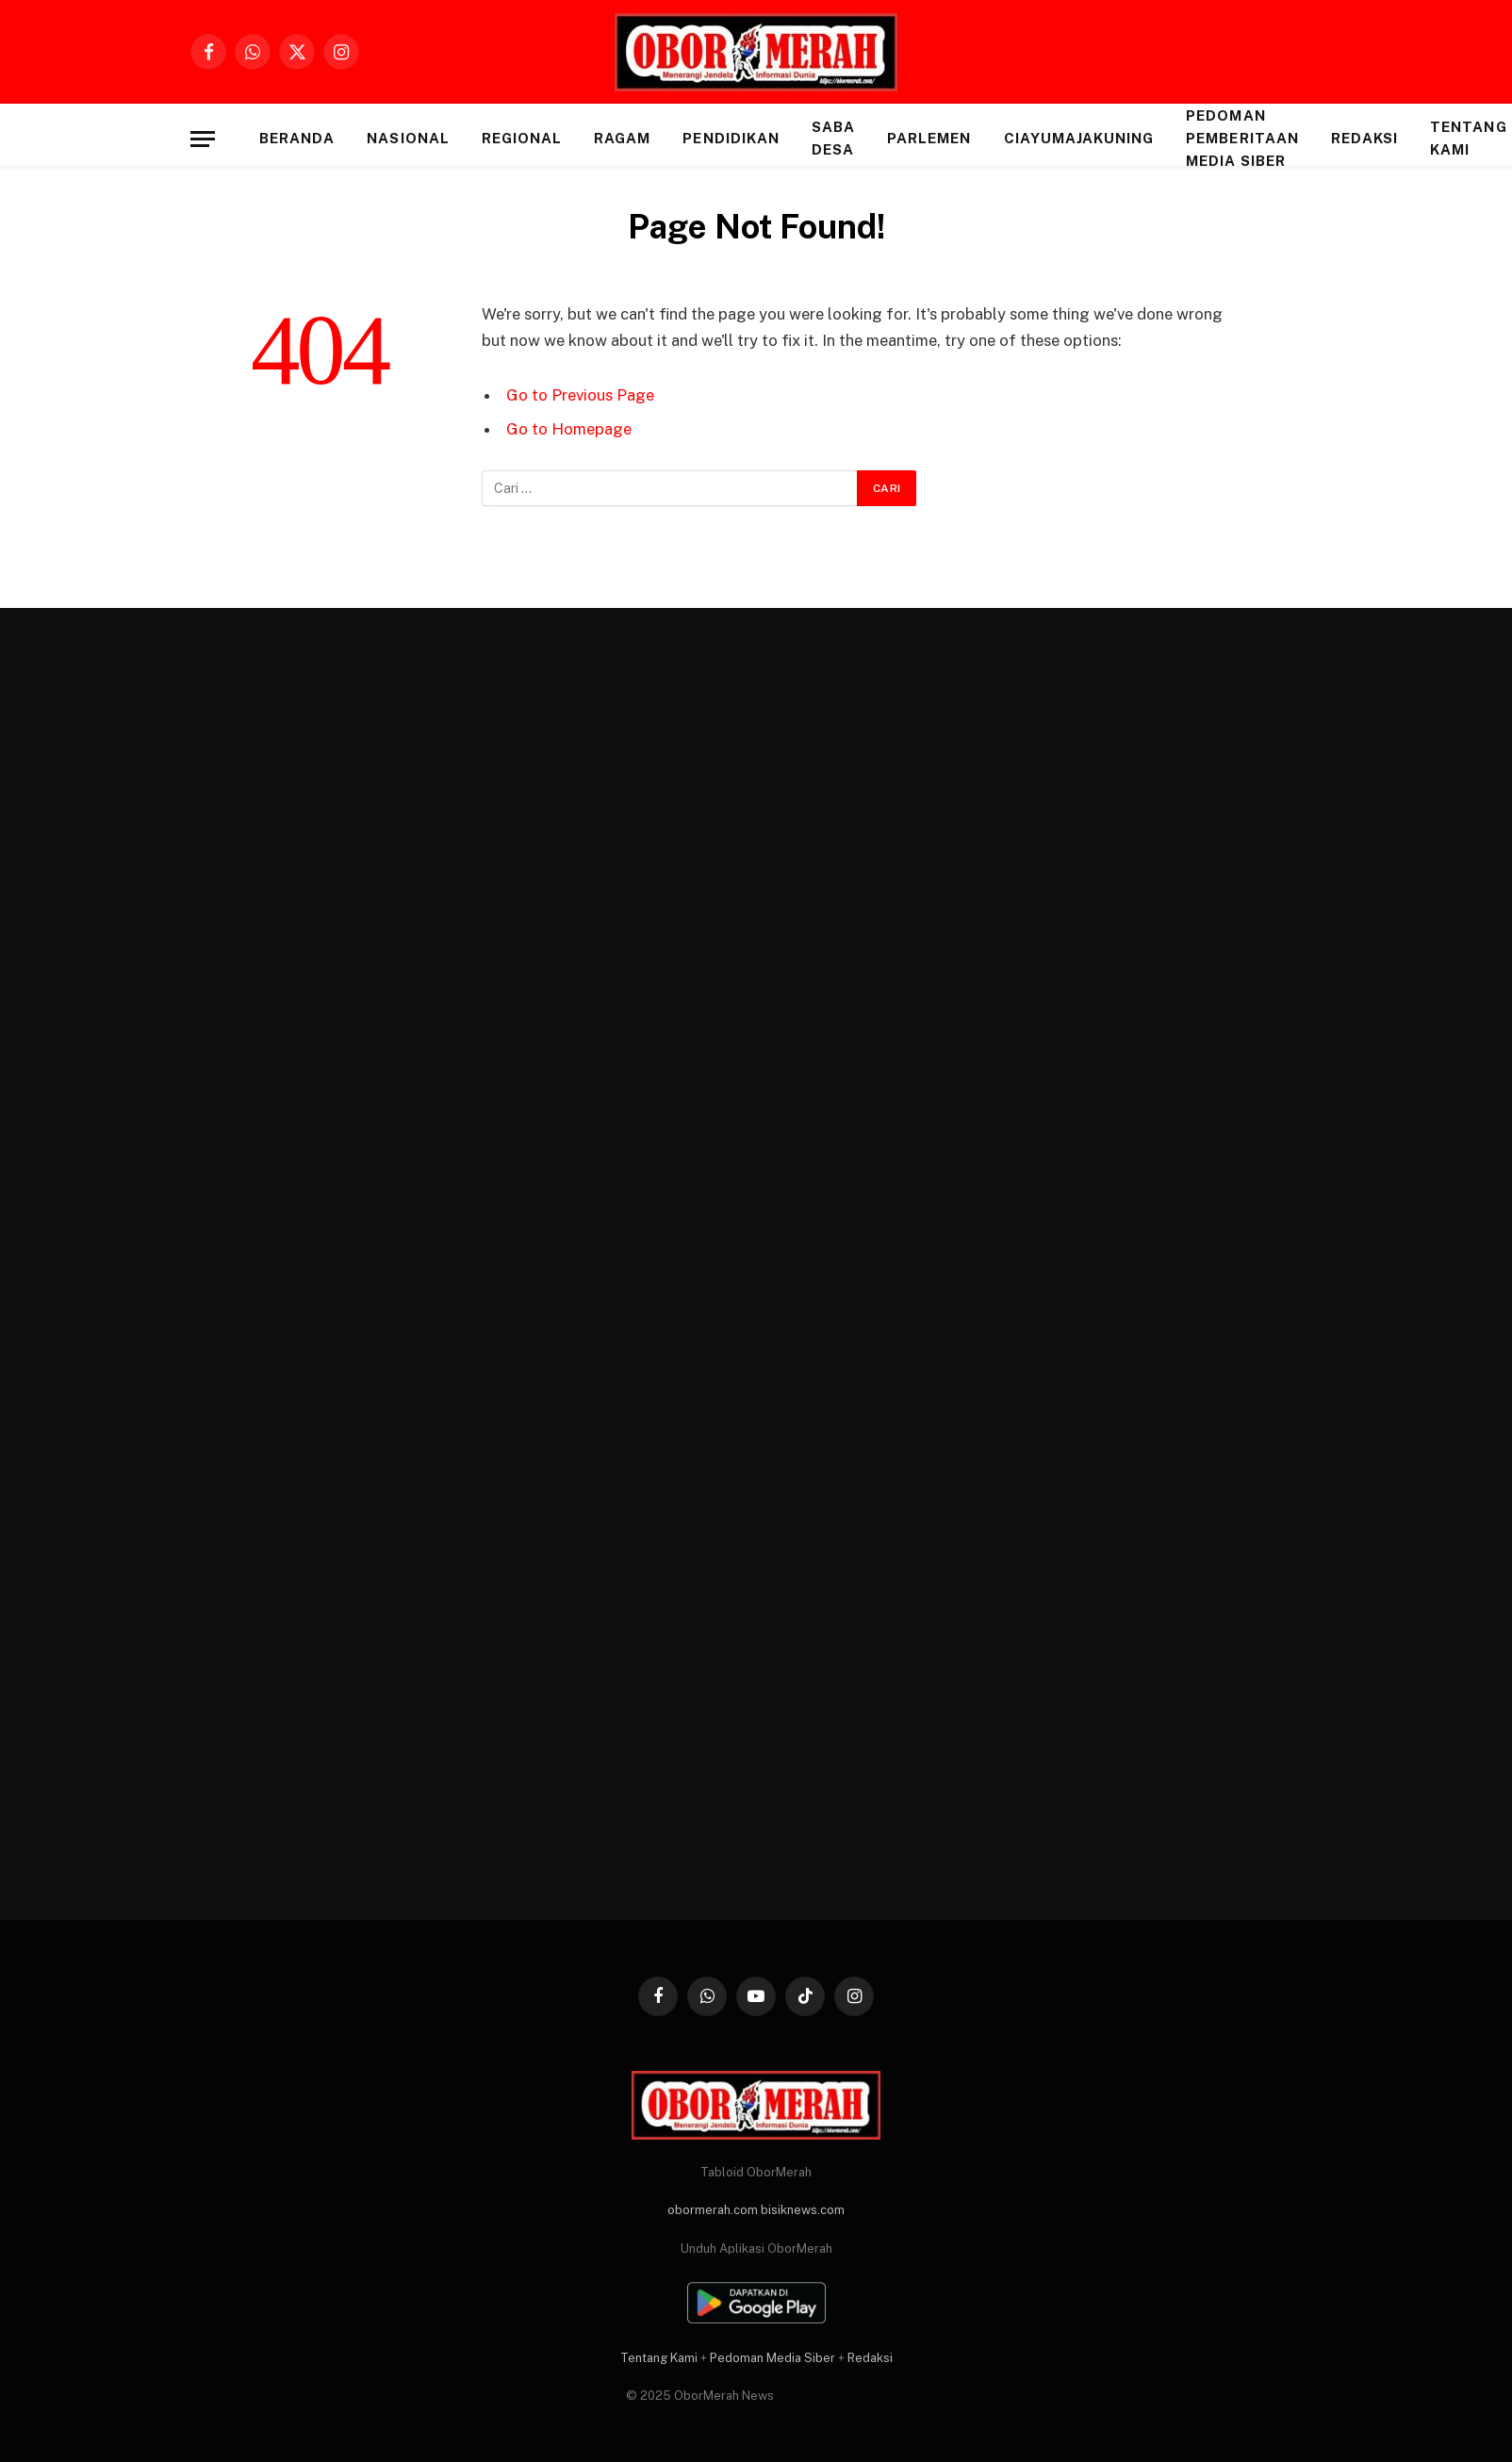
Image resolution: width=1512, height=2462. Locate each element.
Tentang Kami (659, 2358)
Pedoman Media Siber (772, 2358)
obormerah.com (712, 2210)
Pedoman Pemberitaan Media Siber (1242, 138)
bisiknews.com (803, 2210)
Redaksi (1364, 138)
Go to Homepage (569, 428)
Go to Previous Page (580, 395)
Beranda (297, 138)
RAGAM (622, 138)
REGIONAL (522, 138)
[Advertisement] (363, 1268)
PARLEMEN (929, 138)
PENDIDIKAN (731, 138)
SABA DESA (833, 138)
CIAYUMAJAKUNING (1079, 138)
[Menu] (202, 139)
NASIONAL (408, 138)
